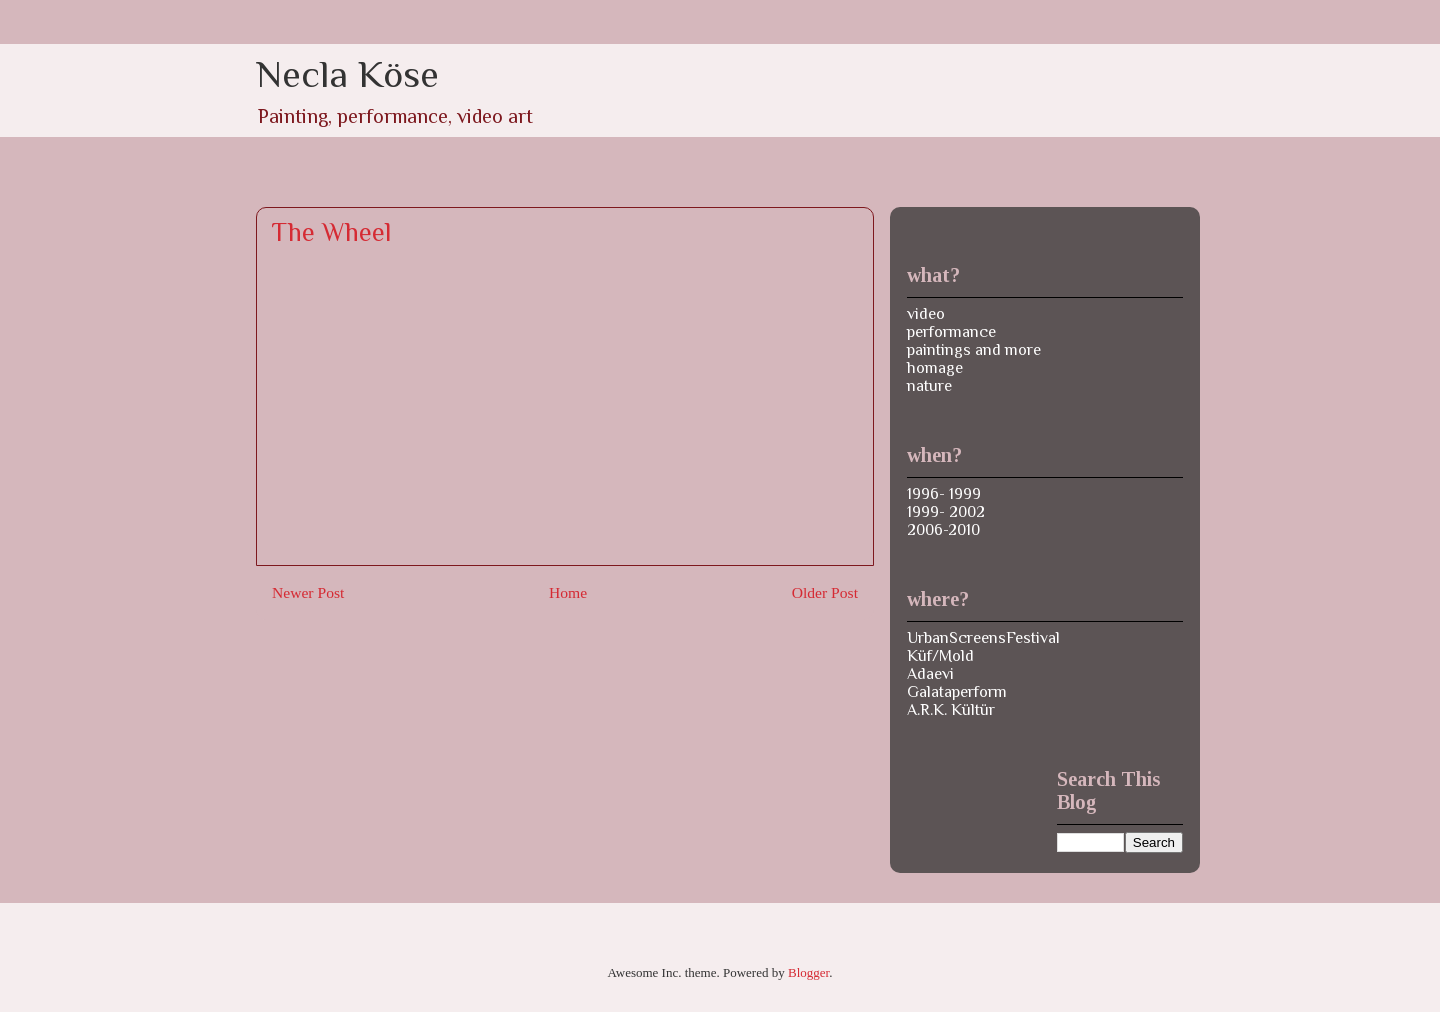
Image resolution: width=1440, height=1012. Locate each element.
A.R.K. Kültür (951, 710)
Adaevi (930, 674)
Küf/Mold (940, 656)
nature (929, 386)
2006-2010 (943, 530)
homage (935, 368)
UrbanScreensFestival (983, 638)
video (926, 314)
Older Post (825, 592)
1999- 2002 (946, 512)
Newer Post (308, 592)
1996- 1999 (944, 494)
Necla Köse (347, 74)
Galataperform (957, 692)
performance (951, 332)
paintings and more (974, 350)
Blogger (808, 972)
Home (568, 592)
